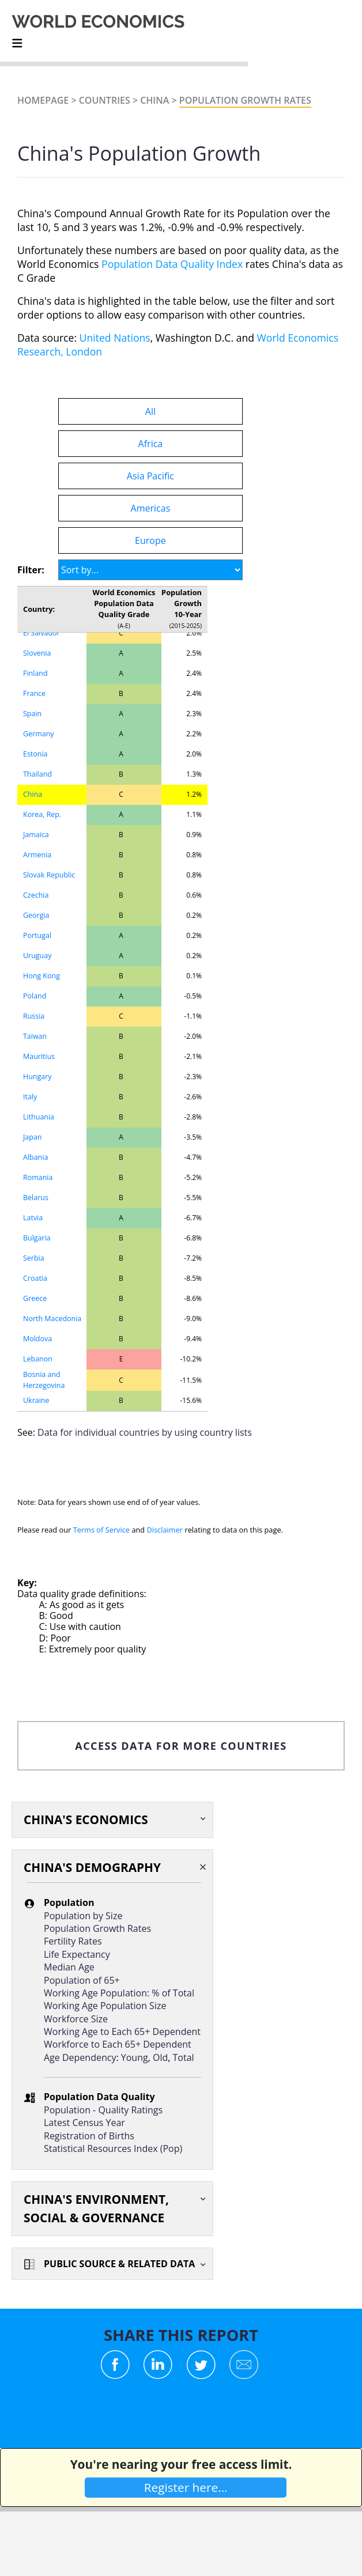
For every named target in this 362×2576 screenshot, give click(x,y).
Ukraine (36, 1400)
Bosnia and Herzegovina (44, 1380)
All (150, 411)
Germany (38, 734)
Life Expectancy (77, 1954)
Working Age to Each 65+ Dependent (122, 2031)
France (34, 693)
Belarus (35, 1197)
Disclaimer (165, 1530)
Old (160, 2057)
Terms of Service (101, 1530)
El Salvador (41, 633)
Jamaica (36, 834)
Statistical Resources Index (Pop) (113, 2148)
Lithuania (38, 1117)
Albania (35, 1157)
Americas (151, 508)
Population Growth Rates (245, 100)
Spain (32, 713)
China (154, 100)
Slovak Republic (49, 875)
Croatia (35, 1278)
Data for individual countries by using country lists (144, 1432)
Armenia (37, 855)
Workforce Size (76, 2019)
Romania (37, 1177)
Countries (104, 100)
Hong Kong (41, 976)
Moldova (37, 1339)
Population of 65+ (82, 1980)
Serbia (33, 1258)
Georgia (36, 915)
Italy (30, 1097)
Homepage (43, 100)
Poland (34, 996)
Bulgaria (37, 1238)
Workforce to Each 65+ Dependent (117, 2044)
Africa (150, 443)
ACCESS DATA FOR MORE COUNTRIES (180, 1746)
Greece (35, 1298)
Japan (32, 1137)
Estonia (35, 754)
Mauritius (39, 1056)
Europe (150, 540)
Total (183, 2057)
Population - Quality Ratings (103, 2110)
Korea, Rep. (42, 814)
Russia (33, 1016)
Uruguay (37, 955)
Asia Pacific (150, 476)
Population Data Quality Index (172, 264)
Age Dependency (80, 2057)
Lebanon (37, 1359)
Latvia (33, 1218)
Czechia (35, 895)
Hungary (37, 1076)
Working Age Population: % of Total (119, 1993)
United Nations (115, 338)
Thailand (37, 774)
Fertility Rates (73, 1941)
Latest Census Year (84, 2122)
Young (134, 2057)
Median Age (69, 1967)
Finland (35, 673)
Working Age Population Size (105, 2005)
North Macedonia (52, 1318)
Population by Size (83, 1915)
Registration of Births (89, 2135)
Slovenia (37, 653)
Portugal (37, 935)
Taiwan (35, 1036)
